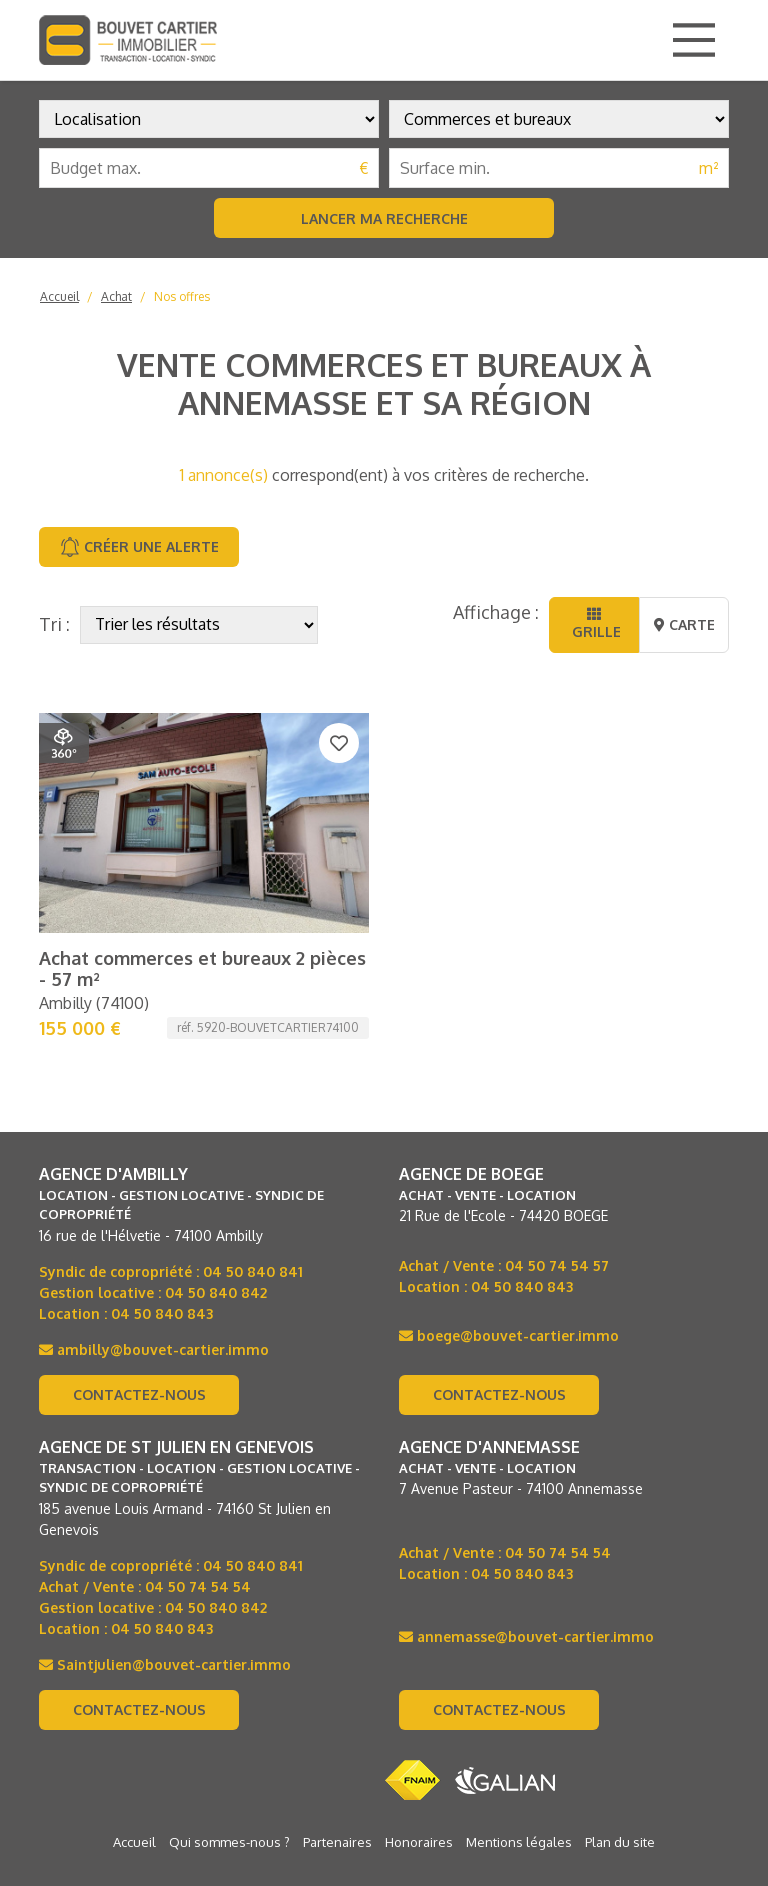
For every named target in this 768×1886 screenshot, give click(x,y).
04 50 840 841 (253, 1075)
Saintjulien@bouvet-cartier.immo (165, 1468)
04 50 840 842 (216, 1096)
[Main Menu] (694, 40)
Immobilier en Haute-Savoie (132, 1813)
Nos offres (182, 296)
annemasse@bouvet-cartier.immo (526, 1440)
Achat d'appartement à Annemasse (175, 1791)
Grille (594, 623)
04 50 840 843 (162, 1117)
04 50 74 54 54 (198, 1390)
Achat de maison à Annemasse (606, 1791)
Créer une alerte (139, 547)
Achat (116, 296)
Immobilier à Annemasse (483, 1813)
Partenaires (337, 1646)
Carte (684, 624)
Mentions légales (519, 1646)
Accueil (59, 296)
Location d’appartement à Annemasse (598, 1835)
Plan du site (620, 1646)
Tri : (54, 624)
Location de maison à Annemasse (157, 1835)
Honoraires (419, 1646)
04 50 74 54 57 (557, 1069)
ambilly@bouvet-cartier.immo (154, 1153)
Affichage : (496, 612)
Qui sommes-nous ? (229, 1646)
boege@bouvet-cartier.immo (509, 1139)
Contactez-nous (139, 1198)
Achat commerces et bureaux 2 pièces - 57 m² (202, 773)
